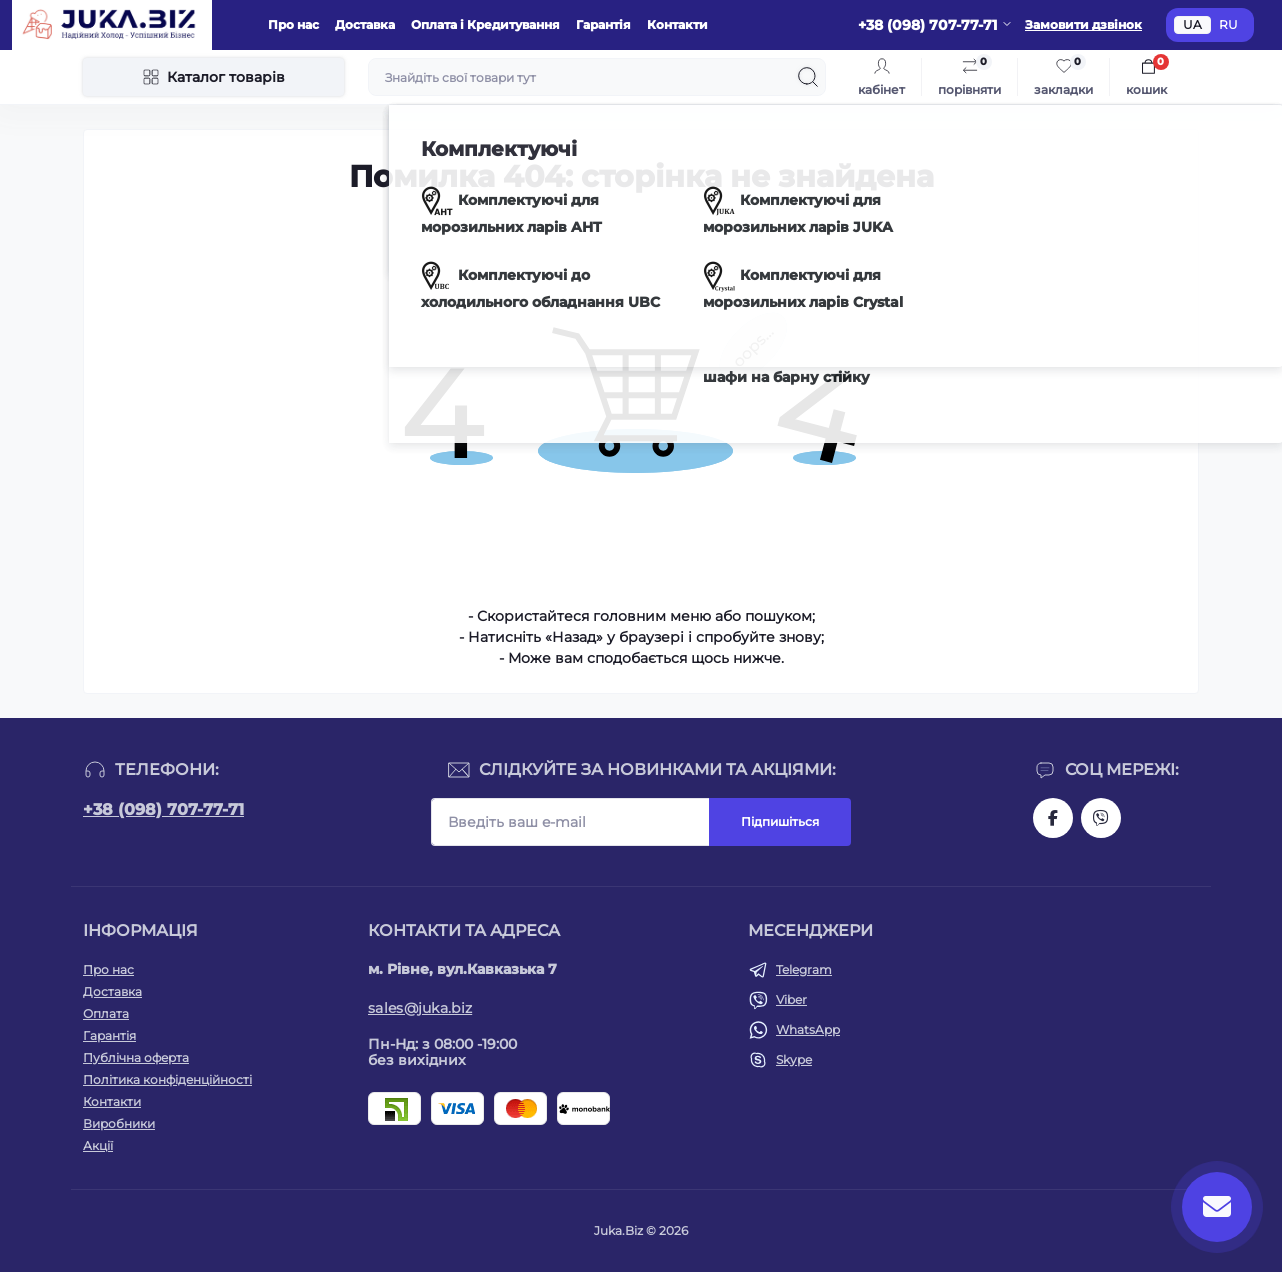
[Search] (808, 77)
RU (1228, 24)
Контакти (677, 24)
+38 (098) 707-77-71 (163, 809)
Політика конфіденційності (167, 1079)
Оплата (106, 1013)
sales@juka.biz (420, 1008)
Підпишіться (780, 821)
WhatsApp (808, 1029)
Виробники (119, 1123)
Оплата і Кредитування (485, 24)
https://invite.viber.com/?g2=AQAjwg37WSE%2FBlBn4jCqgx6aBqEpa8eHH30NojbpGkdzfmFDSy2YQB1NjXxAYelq (1101, 818)
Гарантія (603, 24)
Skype (794, 1059)
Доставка (365, 24)
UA (1192, 24)
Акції (98, 1145)
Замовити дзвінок (1083, 24)
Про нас (293, 24)
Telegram (804, 969)
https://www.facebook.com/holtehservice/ (1053, 818)
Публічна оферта (136, 1057)
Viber (791, 999)
